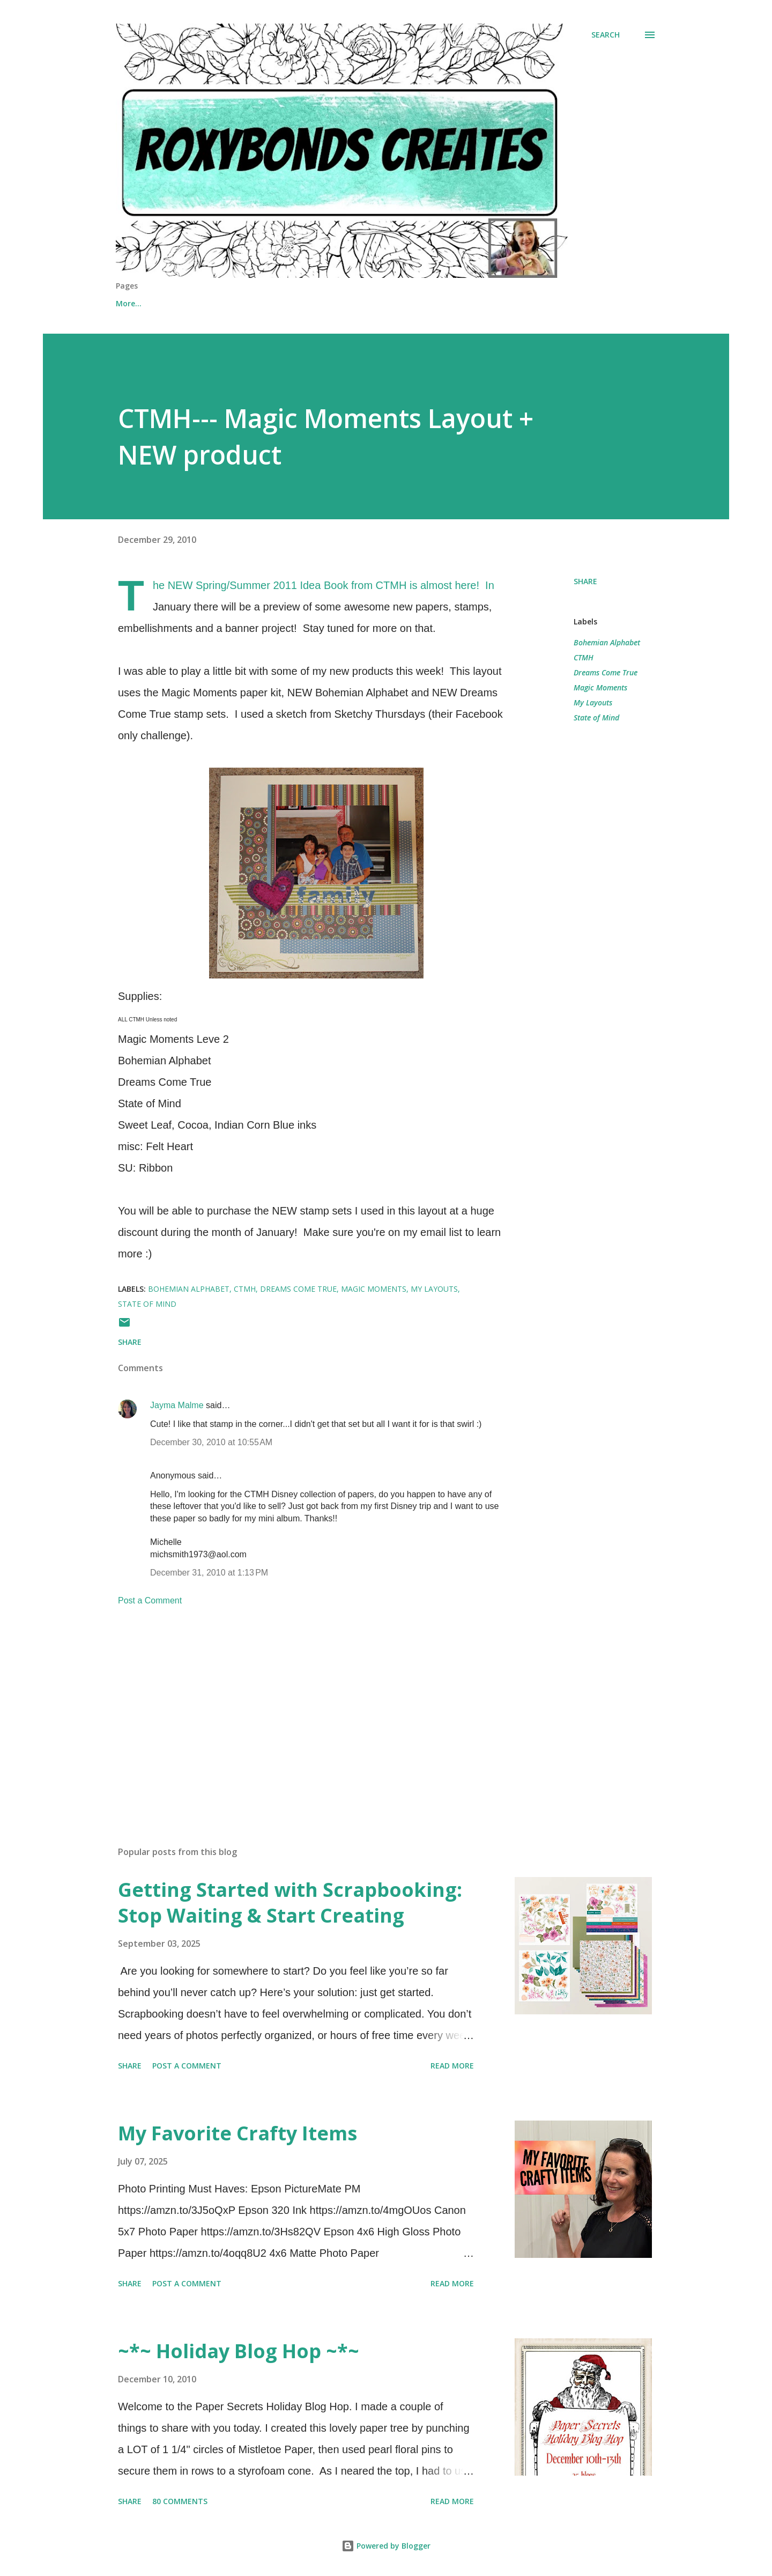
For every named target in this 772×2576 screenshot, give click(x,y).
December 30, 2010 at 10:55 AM (211, 1442)
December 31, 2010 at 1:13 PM (209, 1572)
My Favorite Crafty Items (237, 2133)
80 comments (179, 2501)
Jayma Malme (177, 1405)
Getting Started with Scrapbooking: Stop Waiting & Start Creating (290, 1902)
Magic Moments (600, 687)
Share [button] (585, 581)
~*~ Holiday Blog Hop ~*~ (238, 2351)
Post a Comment (150, 1600)
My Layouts (593, 702)
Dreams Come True (605, 672)
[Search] (605, 35)
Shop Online (192, 303)
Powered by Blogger (386, 2546)
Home (127, 303)
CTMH (583, 657)
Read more (452, 2065)
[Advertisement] (299, 1712)
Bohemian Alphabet (607, 642)
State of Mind (596, 717)
